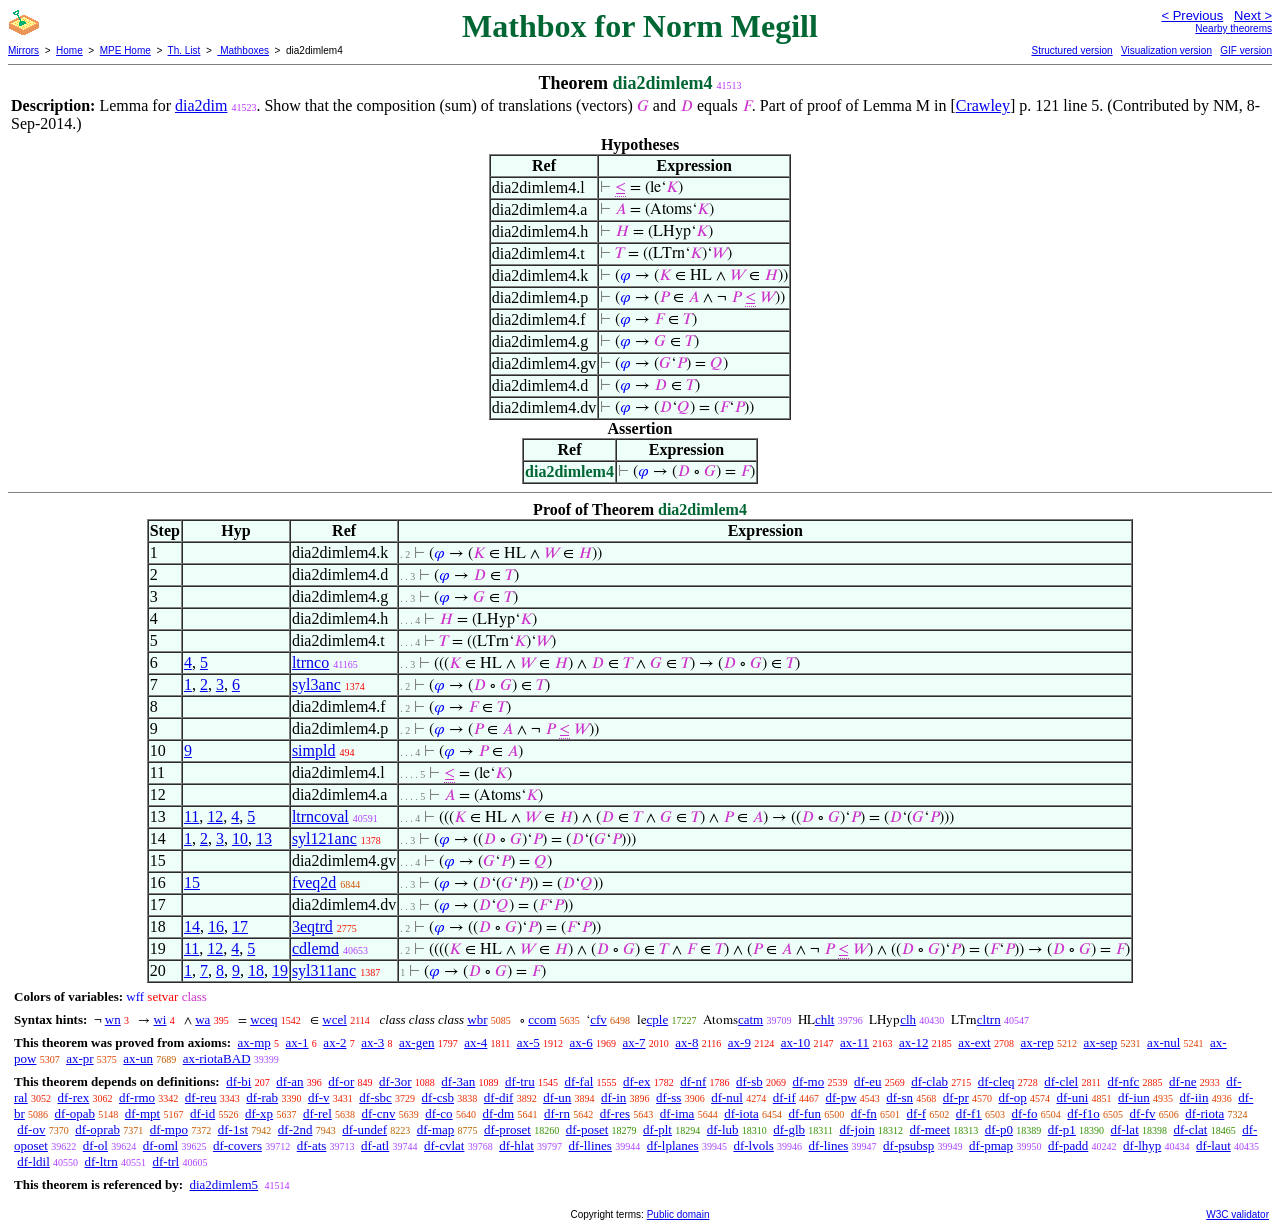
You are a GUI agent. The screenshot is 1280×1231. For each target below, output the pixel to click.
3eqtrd (312, 926)
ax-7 (633, 1042)
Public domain (678, 1214)
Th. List (184, 50)
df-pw (841, 1097)
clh (908, 1019)
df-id (202, 1113)
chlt (825, 1019)
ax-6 (581, 1042)
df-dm (498, 1113)
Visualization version (1166, 50)
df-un (557, 1097)
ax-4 (475, 1042)
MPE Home (125, 50)
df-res (615, 1113)
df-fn (864, 1113)
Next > (1253, 15)
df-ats (312, 1145)
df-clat (1191, 1129)
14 (192, 926)
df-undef (364, 1129)
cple (658, 1019)
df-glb (789, 1129)
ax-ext (974, 1042)
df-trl (165, 1161)
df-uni (1072, 1097)
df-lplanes (673, 1145)
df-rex (73, 1097)
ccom (542, 1019)
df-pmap (991, 1145)
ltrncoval (320, 816)
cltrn (989, 1019)
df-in (613, 1097)
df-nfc (1124, 1081)
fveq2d (314, 882)
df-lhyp (1142, 1145)
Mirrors (23, 50)
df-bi (238, 1081)
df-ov (31, 1129)
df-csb (438, 1097)
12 (215, 816)
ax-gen (416, 1042)
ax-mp (254, 1042)
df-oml (160, 1145)
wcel (334, 1019)
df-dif (499, 1097)
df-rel (317, 1113)
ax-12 (914, 1042)
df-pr (956, 1097)
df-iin (1194, 1097)
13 (264, 838)
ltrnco (310, 662)
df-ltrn (101, 1161)
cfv (598, 1019)
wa (202, 1019)
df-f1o (1083, 1113)
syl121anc (324, 838)
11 (191, 816)
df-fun (805, 1113)
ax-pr (79, 1058)
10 (240, 838)
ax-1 (297, 1042)
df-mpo (169, 1129)
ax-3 (372, 1042)
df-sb (749, 1081)
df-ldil (33, 1161)
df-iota (741, 1113)
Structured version (1071, 50)
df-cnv (379, 1113)
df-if (784, 1097)
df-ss (668, 1097)
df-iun (1134, 1097)
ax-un (138, 1058)
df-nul (727, 1097)
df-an (289, 1081)
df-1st (233, 1129)
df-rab (262, 1097)
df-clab (929, 1081)
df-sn (899, 1097)
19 (280, 970)
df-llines (590, 1145)
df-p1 (1062, 1129)
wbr (477, 1019)
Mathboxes (243, 50)
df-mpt (142, 1113)
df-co (438, 1113)
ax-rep (1036, 1042)
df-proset (507, 1129)
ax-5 (528, 1042)
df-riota (1204, 1113)
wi (159, 1019)
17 (240, 926)
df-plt (657, 1129)
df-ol (95, 1145)
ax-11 (854, 1042)
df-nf (693, 1081)
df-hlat (516, 1145)
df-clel (1061, 1081)
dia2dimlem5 (223, 1184)
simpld (314, 750)
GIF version (1246, 50)
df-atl (375, 1145)
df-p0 (999, 1129)
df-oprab (97, 1129)
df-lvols (753, 1145)
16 (216, 926)
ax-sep (1100, 1042)
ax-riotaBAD (217, 1058)
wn (113, 1019)
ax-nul (1163, 1042)
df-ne (1182, 1081)
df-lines (829, 1145)
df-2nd (295, 1129)
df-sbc (375, 1097)
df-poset (587, 1129)
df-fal (578, 1081)
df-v (319, 1097)
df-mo (808, 1081)
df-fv (1143, 1113)
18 (256, 970)
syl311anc (324, 970)
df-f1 (969, 1113)
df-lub (723, 1129)
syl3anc (316, 684)
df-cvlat (444, 1145)
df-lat (1125, 1129)
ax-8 (686, 1042)
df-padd (1068, 1145)
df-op (1013, 1097)
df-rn (557, 1113)
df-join (856, 1129)
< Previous (1192, 15)
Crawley (983, 105)
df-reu (201, 1097)
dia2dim (201, 105)
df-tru (520, 1081)
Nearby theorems (1233, 28)
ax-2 (334, 1042)
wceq (263, 1019)
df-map (436, 1129)
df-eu (867, 1081)
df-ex (636, 1081)
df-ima (677, 1113)
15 (192, 882)
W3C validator (1237, 1214)
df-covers (237, 1145)
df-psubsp (908, 1145)
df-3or (395, 1081)
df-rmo (137, 1097)
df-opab (75, 1113)
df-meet (930, 1129)
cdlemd (315, 948)
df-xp (259, 1113)
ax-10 (796, 1042)
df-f (917, 1113)
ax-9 (739, 1042)
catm (750, 1019)
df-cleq (996, 1081)
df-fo (1025, 1113)
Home (69, 50)
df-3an (458, 1081)
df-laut (1213, 1145)
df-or (341, 1081)
